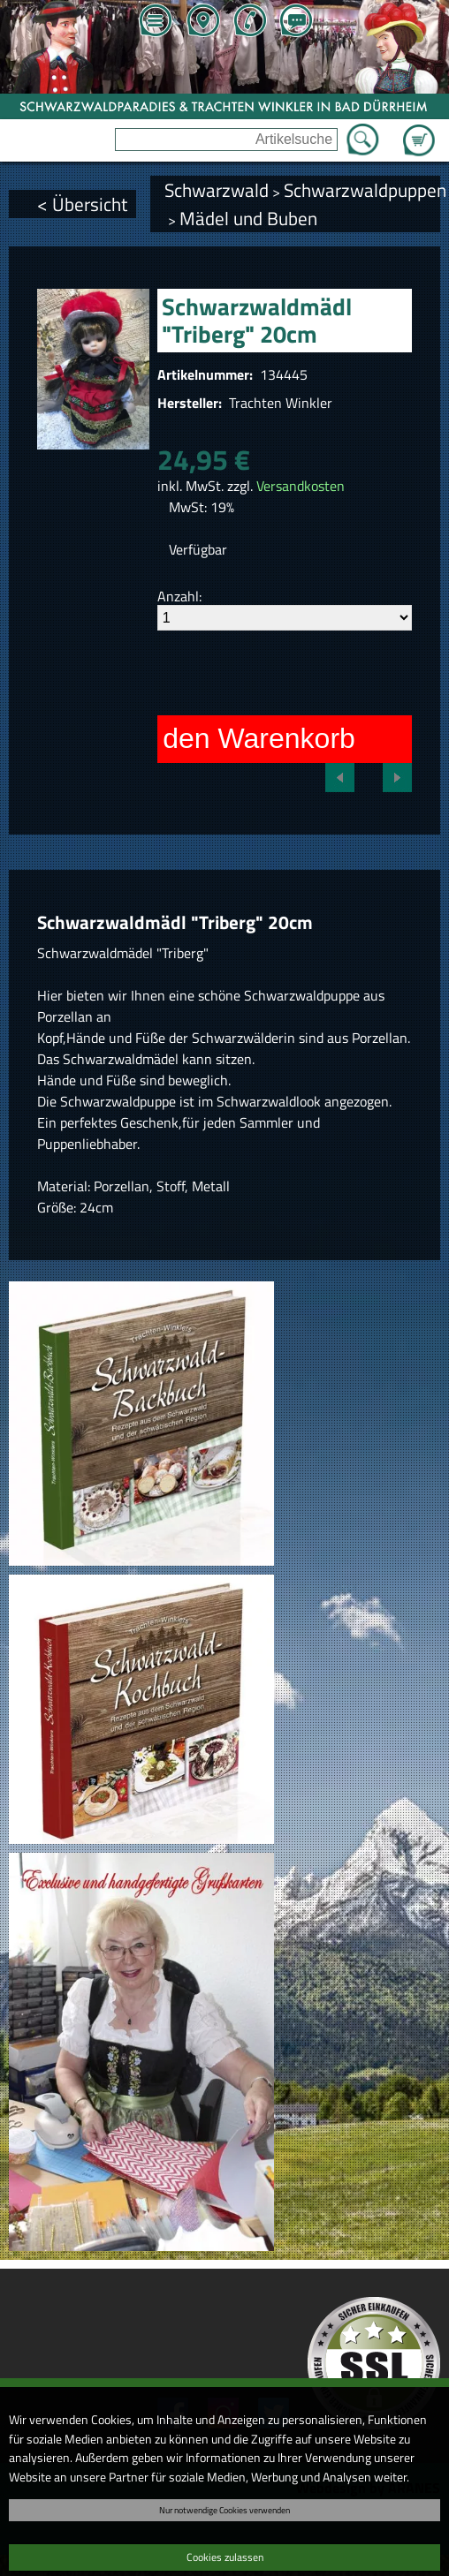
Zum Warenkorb (419, 129)
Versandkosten (300, 485)
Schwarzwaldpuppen (365, 190)
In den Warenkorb (243, 738)
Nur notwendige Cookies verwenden (224, 2510)
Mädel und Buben (248, 218)
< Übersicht (82, 204)
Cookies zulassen (224, 2557)
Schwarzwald (216, 190)
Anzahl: (179, 596)
